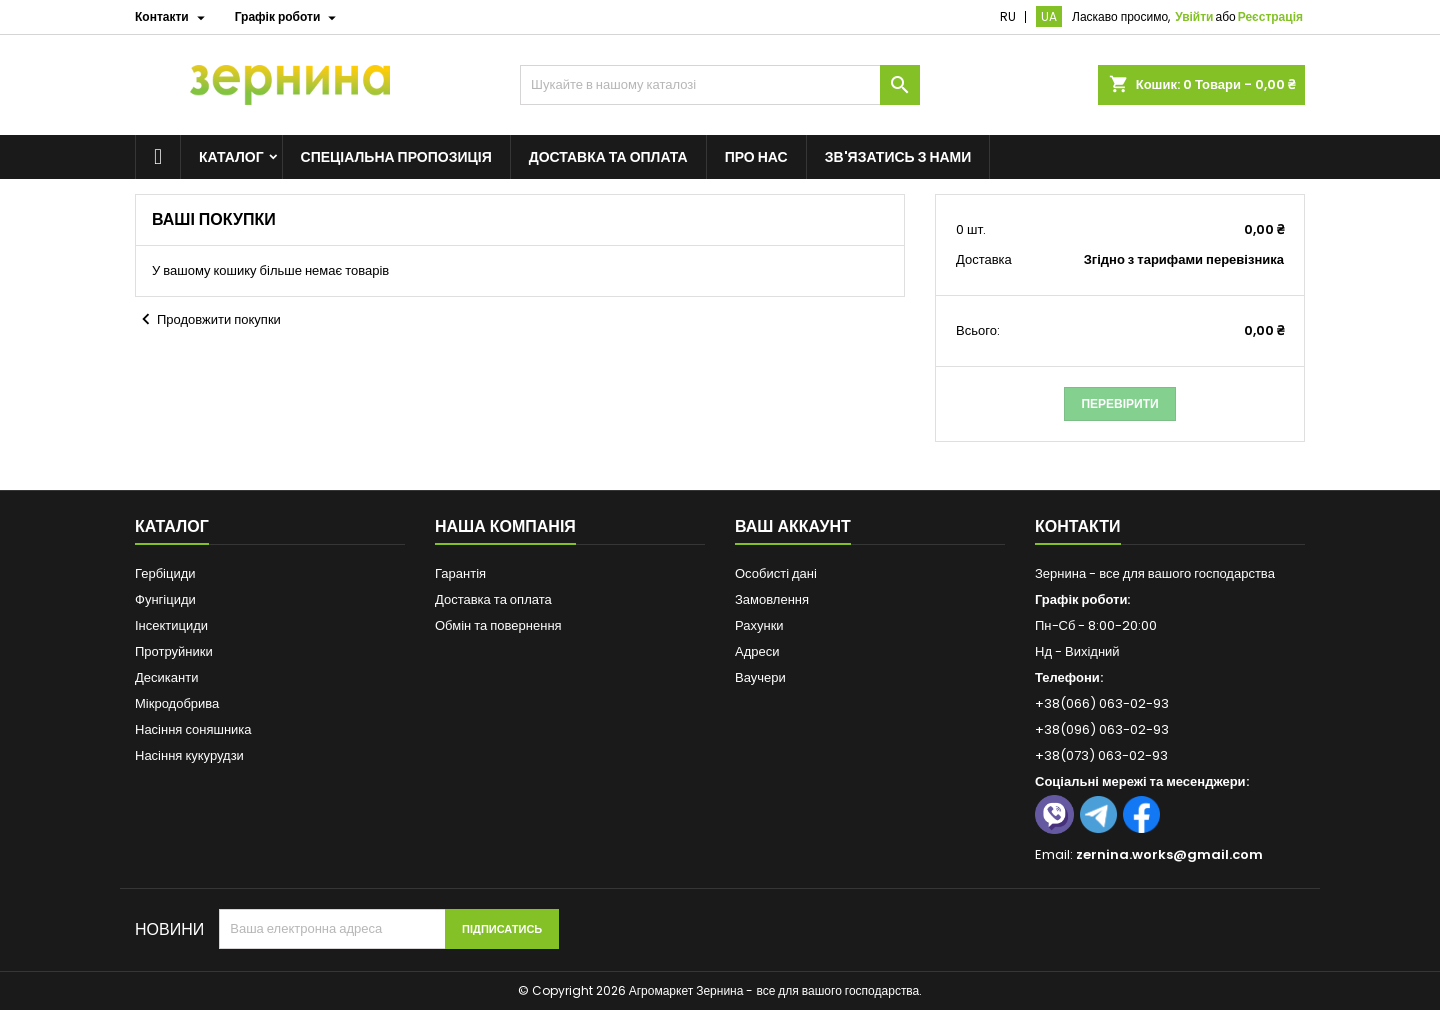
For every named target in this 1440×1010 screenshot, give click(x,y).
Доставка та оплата (608, 157)
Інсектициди (171, 625)
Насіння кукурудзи (189, 755)
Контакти (1078, 526)
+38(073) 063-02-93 (1101, 755)
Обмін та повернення (498, 625)
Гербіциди (165, 573)
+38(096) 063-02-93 (1102, 729)
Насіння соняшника (193, 729)
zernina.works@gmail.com (1169, 854)
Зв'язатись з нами (898, 157)
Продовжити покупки (208, 320)
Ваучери (760, 677)
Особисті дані (776, 573)
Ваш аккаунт (793, 526)
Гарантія (460, 573)
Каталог (231, 157)
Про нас (756, 157)
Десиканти (166, 677)
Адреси (757, 651)
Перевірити (1119, 403)
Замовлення (772, 599)
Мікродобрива (177, 703)
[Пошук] (720, 85)
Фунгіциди (165, 599)
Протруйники (174, 651)
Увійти (1194, 16)
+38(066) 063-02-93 (1102, 703)
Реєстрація (1270, 16)
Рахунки (759, 625)
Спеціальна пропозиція (396, 157)
